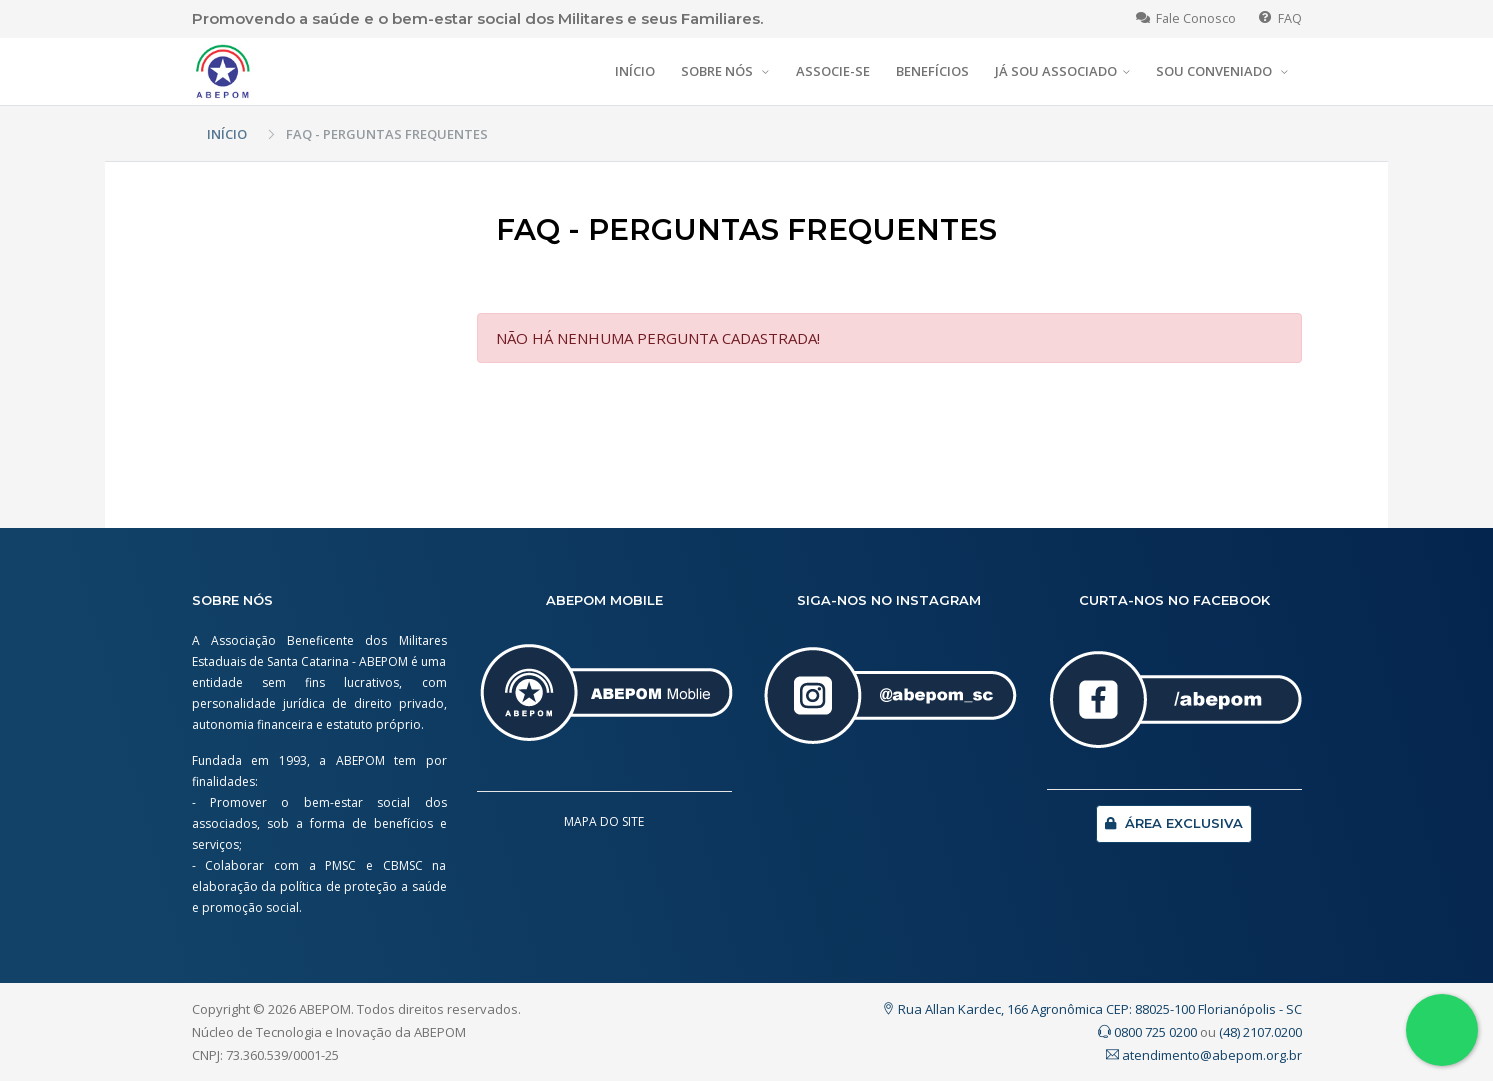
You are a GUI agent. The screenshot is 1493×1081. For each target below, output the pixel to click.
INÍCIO (635, 71)
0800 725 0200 (1147, 1032)
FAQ (1280, 18)
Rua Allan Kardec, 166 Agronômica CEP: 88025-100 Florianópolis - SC (1092, 1009)
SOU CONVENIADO (1215, 71)
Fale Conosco (1186, 18)
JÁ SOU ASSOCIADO (1056, 71)
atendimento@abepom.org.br (1204, 1055)
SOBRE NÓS (718, 71)
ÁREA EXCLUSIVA (1174, 823)
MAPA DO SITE (604, 821)
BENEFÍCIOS (932, 71)
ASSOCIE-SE (833, 71)
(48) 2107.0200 (1260, 1032)
